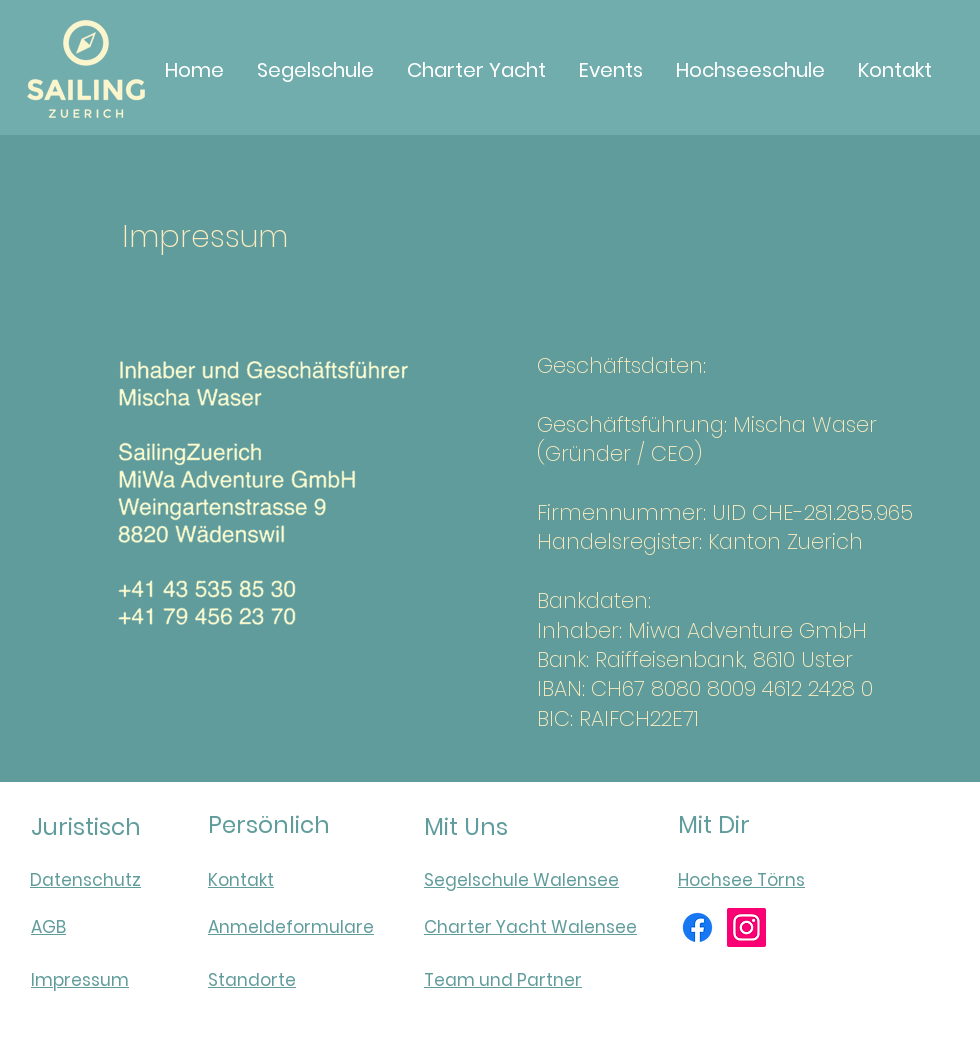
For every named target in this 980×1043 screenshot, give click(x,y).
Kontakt (241, 880)
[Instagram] (746, 927)
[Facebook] (697, 927)
